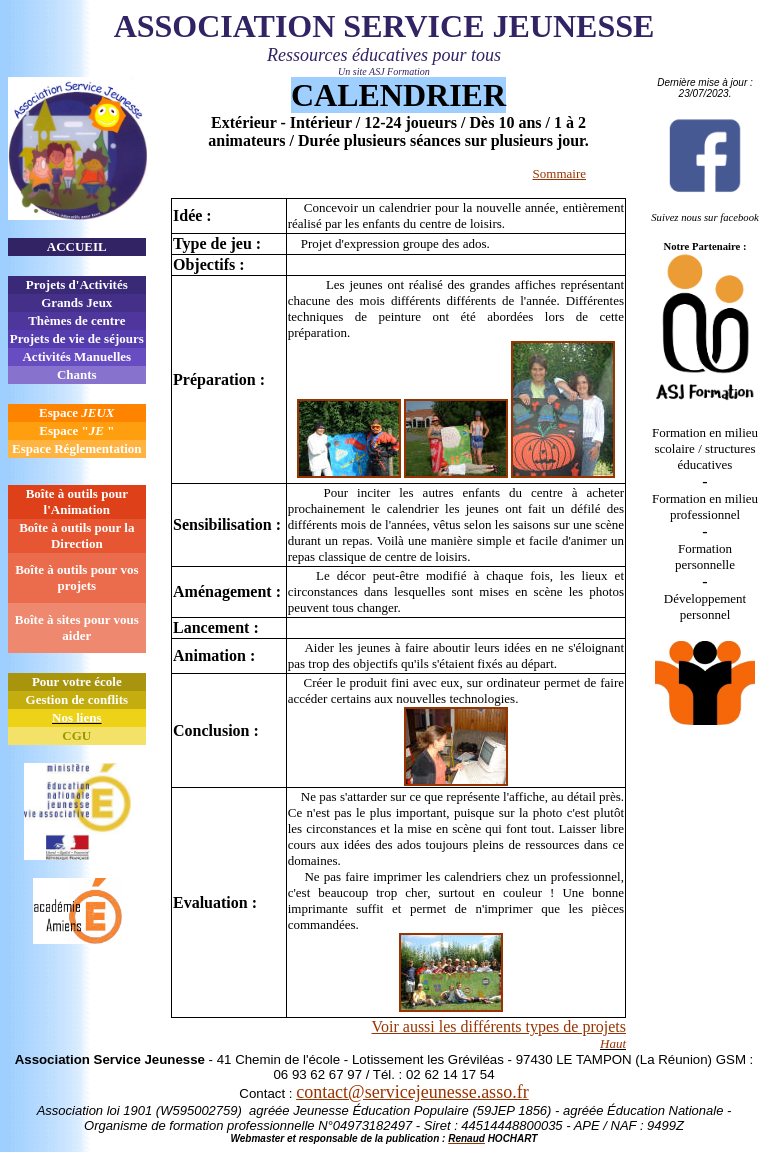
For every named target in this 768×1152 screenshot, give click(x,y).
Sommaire (559, 173)
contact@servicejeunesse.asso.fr (412, 1092)
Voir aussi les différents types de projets (499, 1026)
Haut (613, 1043)
